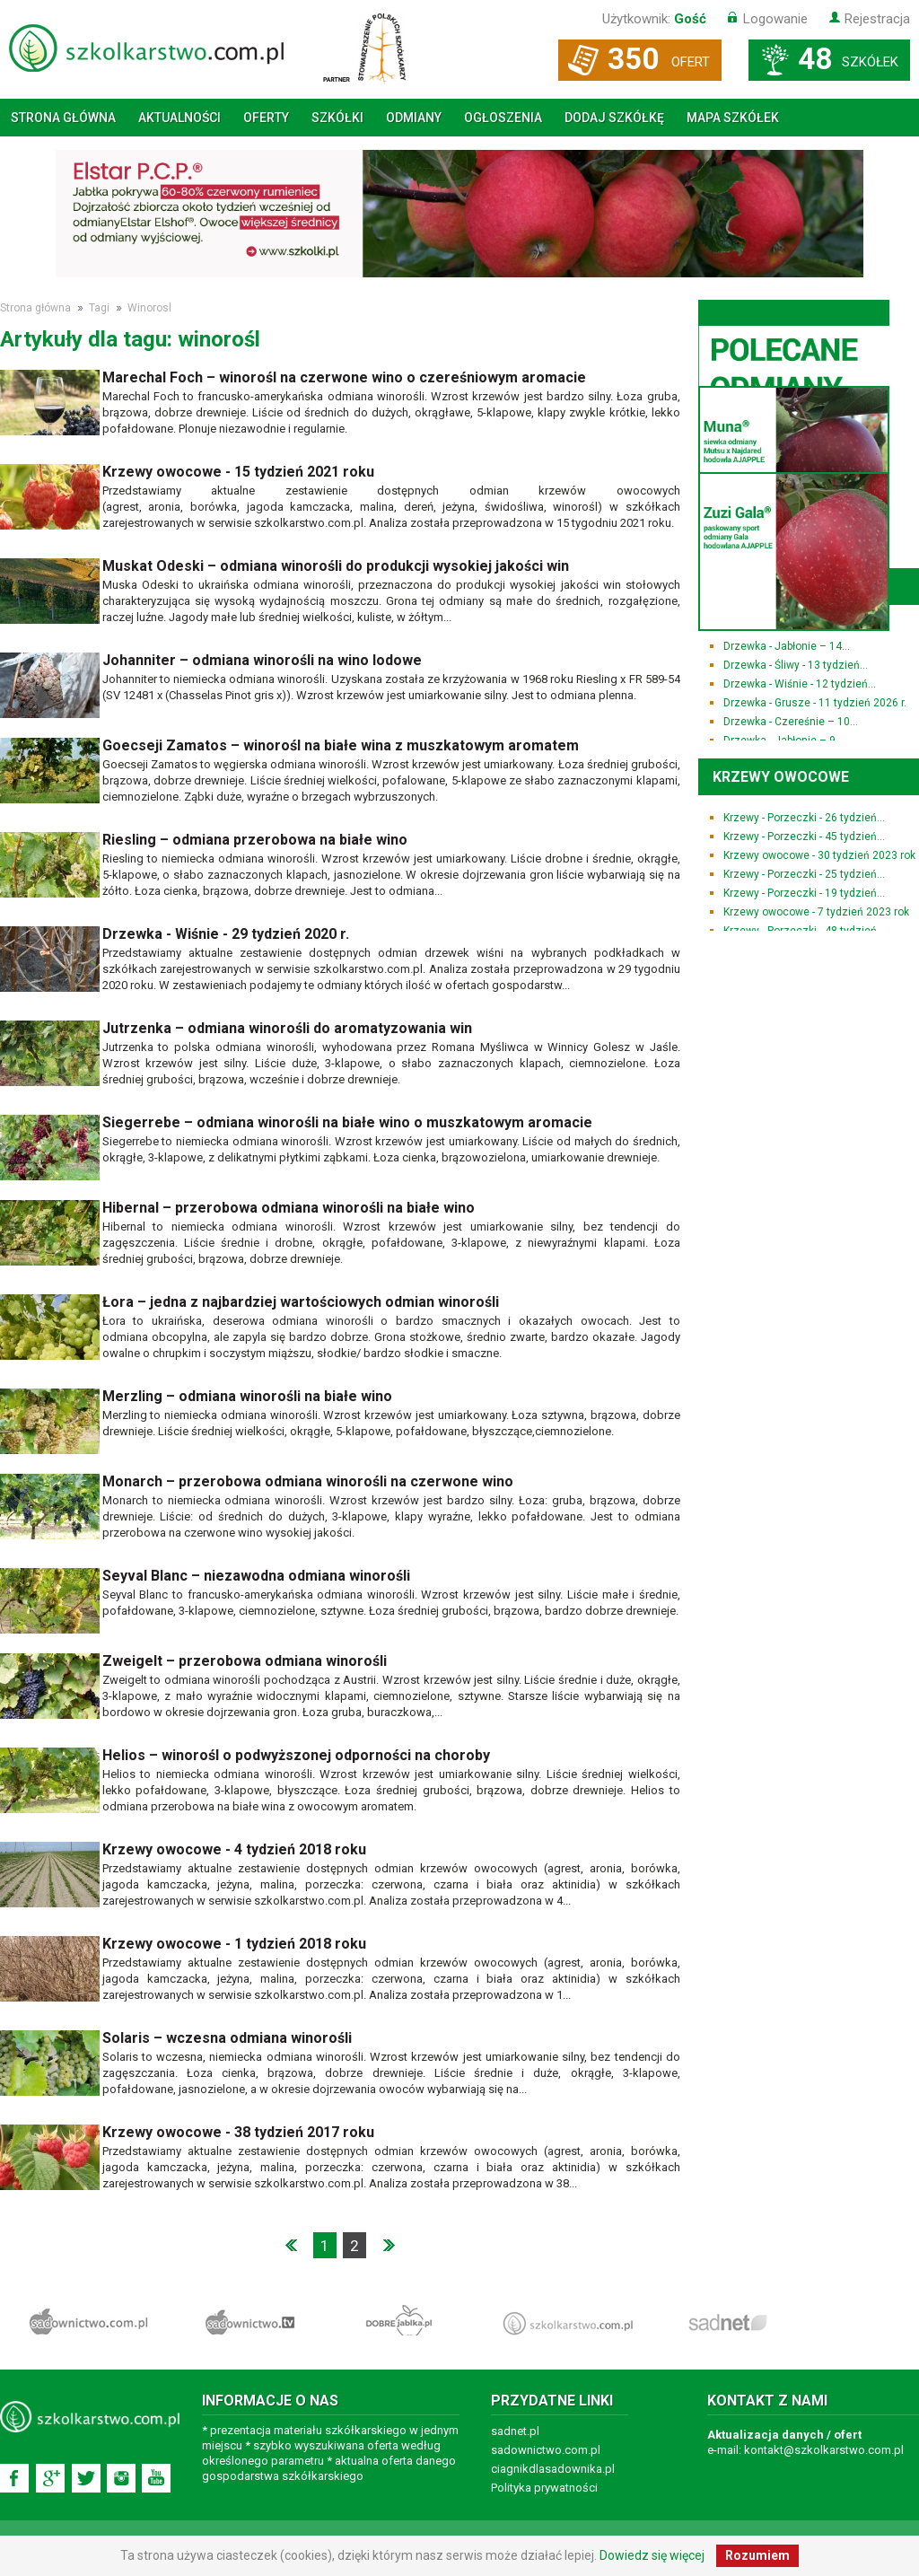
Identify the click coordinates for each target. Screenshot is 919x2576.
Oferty (266, 117)
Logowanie (775, 19)
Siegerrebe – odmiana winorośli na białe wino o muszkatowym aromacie (347, 1122)
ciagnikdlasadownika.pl (553, 2468)
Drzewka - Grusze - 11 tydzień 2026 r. (814, 703)
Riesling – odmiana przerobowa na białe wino (254, 839)
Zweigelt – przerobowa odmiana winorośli (244, 1661)
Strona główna (63, 117)
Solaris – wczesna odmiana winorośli (227, 2038)
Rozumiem (757, 2555)
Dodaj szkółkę (614, 117)
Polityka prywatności (544, 2487)
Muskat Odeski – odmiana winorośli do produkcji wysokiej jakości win (335, 566)
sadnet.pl (515, 2431)
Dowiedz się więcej (652, 2555)
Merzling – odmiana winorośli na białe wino (247, 1396)
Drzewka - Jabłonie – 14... (786, 646)
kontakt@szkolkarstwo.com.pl (824, 2450)
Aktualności (179, 117)
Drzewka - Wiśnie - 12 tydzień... (799, 684)
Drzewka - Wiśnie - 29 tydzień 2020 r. (225, 934)
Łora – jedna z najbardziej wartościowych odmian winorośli (300, 1302)
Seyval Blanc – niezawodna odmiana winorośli (256, 1575)
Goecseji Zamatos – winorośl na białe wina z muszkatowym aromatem (340, 745)
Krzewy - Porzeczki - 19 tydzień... (804, 893)
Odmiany (414, 117)
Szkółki (337, 117)
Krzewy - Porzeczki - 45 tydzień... (804, 836)
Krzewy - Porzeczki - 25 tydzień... (804, 874)
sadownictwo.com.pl (545, 2450)
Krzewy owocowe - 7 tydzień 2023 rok (816, 912)
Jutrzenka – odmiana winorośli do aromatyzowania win (287, 1028)
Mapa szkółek (733, 117)
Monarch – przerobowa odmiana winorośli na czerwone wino (307, 1481)
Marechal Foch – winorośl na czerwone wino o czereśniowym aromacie (344, 377)
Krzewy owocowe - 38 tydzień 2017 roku (238, 2132)
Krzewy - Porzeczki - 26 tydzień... (804, 817)
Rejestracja (877, 19)
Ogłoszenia (503, 117)
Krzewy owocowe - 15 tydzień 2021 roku (238, 471)
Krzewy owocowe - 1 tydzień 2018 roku (234, 1943)
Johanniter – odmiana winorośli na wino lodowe (262, 660)
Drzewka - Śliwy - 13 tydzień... (795, 665)
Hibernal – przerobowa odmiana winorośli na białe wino (288, 1207)
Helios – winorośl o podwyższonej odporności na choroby (296, 1755)
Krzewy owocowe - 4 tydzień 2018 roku (234, 1849)
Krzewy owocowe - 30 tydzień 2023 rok (819, 855)
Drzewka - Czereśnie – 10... (790, 721)
